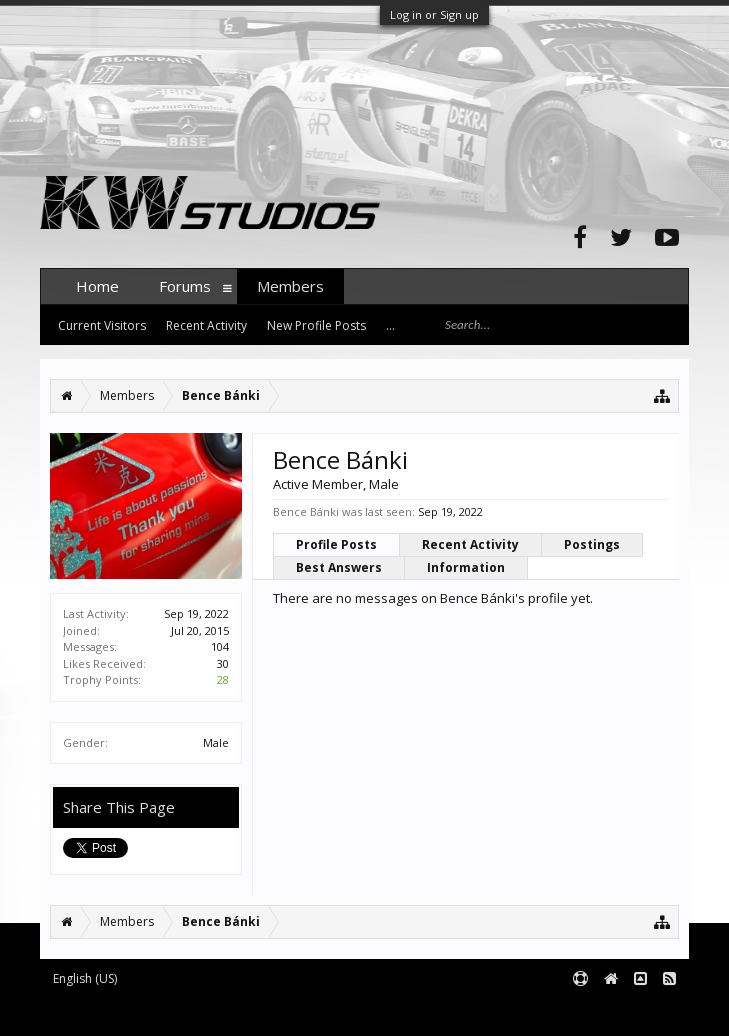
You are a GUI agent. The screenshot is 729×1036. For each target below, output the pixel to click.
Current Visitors (102, 325)
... (390, 325)
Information (466, 567)
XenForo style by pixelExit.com (433, 1011)
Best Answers (339, 567)
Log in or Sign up (434, 14)
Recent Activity (470, 544)
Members (290, 286)
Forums (185, 286)
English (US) (85, 978)
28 (223, 679)
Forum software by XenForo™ (191, 1011)
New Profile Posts (316, 325)
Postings (592, 544)
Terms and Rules (639, 1011)
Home (97, 286)
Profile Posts (336, 544)
